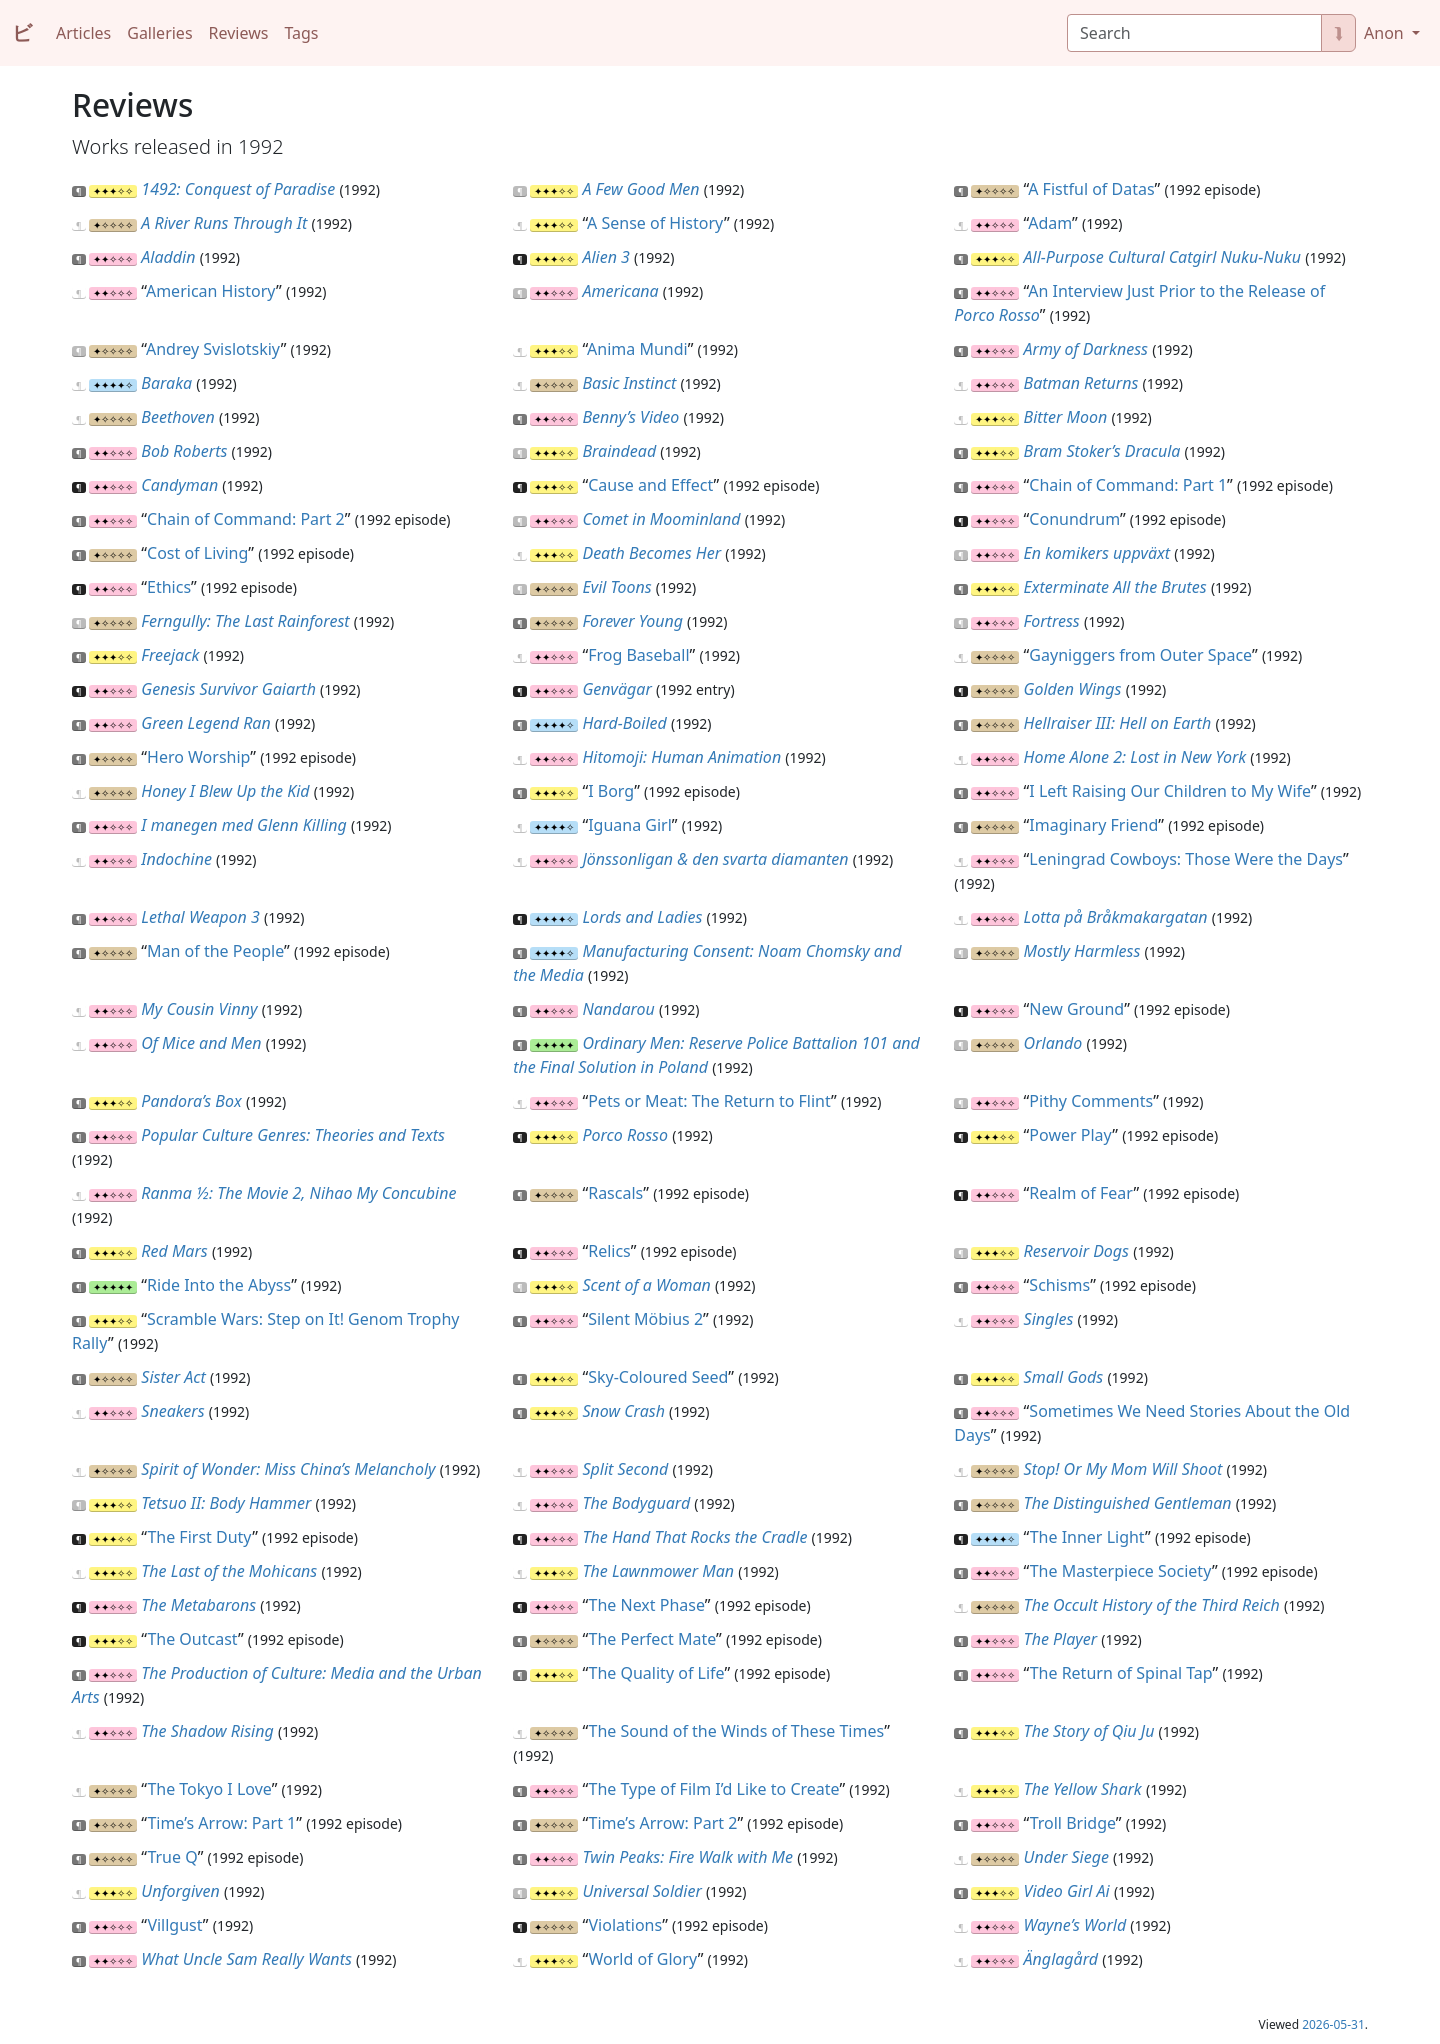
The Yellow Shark (1083, 1789)
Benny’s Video (630, 417)
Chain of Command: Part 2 (246, 519)
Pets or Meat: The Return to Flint (709, 1101)
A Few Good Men (640, 189)
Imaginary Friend (1093, 825)
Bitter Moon (1066, 417)
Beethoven (178, 417)
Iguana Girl (630, 825)
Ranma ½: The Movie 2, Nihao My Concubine (298, 1193)
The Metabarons (198, 1605)
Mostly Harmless (1082, 951)
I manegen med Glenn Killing (243, 825)
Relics (609, 1251)
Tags (301, 33)
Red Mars (174, 1251)
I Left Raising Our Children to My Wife (1170, 791)
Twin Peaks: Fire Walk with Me (687, 1857)
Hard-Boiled (624, 723)
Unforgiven (180, 1891)
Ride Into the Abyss (219, 1285)
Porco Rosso (625, 1135)
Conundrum (1074, 519)
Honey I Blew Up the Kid (225, 791)
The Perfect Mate (653, 1639)
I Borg (611, 791)
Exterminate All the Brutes (1115, 587)
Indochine (176, 859)
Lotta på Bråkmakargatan (1116, 917)
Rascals (615, 1193)
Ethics (169, 587)
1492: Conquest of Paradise (238, 189)
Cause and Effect (650, 485)
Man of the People (215, 951)
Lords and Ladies (642, 917)
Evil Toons (616, 587)
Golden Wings (1073, 689)
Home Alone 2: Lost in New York (1135, 757)
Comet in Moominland (661, 519)
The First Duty (199, 1537)
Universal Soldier (641, 1891)
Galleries (159, 33)
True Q (172, 1857)
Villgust (174, 1925)
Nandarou (618, 1009)
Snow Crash (623, 1411)
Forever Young (632, 621)
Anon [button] (1386, 33)
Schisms (1059, 1285)
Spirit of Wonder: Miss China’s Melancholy (288, 1469)
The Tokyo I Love (209, 1789)
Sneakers (172, 1411)
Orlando (1053, 1043)
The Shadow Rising (207, 1731)
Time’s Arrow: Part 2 (663, 1823)
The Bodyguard (636, 1503)
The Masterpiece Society (1121, 1571)
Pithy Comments (1091, 1101)
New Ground (1076, 1009)
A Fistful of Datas (1091, 189)
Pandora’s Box (191, 1101)
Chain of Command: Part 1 (1128, 485)
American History (211, 291)
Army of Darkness (1086, 349)
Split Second (625, 1469)
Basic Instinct (629, 383)
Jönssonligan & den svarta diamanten (715, 859)
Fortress (1052, 621)
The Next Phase (647, 1605)
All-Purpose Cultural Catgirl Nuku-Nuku (1162, 257)
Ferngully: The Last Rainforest (245, 621)
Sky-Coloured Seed (658, 1377)
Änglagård (1061, 1959)
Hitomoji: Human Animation (681, 757)
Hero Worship (198, 757)
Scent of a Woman (646, 1285)
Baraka (166, 383)
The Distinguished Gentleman (1128, 1503)
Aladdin (168, 257)
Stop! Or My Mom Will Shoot (1123, 1469)
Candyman (179, 485)
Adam (1050, 223)
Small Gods (1064, 1377)
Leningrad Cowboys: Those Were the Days (1186, 859)
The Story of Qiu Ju (1089, 1731)
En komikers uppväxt (1097, 553)
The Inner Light (1087, 1537)
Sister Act (173, 1377)
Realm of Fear (1081, 1193)
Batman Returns (1081, 383)
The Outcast (192, 1639)
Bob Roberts (184, 451)
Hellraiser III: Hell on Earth (1118, 723)
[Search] (1194, 33)
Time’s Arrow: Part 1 (221, 1823)
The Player (1061, 1639)
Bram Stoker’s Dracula (1102, 451)
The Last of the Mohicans (229, 1571)
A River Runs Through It (224, 223)
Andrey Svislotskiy (213, 349)
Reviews (239, 33)
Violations (626, 1925)
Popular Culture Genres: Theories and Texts (293, 1135)
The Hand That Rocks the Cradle (694, 1537)
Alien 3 (605, 257)
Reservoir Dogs (1076, 1251)
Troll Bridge (1073, 1823)
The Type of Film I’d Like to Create (714, 1789)
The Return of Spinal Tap (1121, 1673)
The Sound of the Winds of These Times (737, 1731)
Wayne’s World (1075, 1925)
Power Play (1070, 1135)
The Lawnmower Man (658, 1571)
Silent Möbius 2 (645, 1319)
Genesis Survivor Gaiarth (228, 689)
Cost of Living (197, 553)
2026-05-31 (1333, 2024)
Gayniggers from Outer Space (1140, 655)
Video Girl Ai (1067, 1891)
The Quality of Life (657, 1673)
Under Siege (1066, 1857)
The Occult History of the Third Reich (1152, 1605)
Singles (1049, 1319)
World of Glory (643, 1959)
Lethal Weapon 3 (200, 917)
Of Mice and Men (201, 1043)
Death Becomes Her (651, 553)
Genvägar (616, 689)
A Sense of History (655, 223)
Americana (620, 291)
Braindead (619, 451)
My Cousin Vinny (199, 1009)
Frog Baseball (638, 655)
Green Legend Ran (205, 723)
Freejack (170, 655)
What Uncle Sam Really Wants (246, 1959)
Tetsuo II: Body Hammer (226, 1503)
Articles (83, 33)
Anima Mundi (637, 349)
